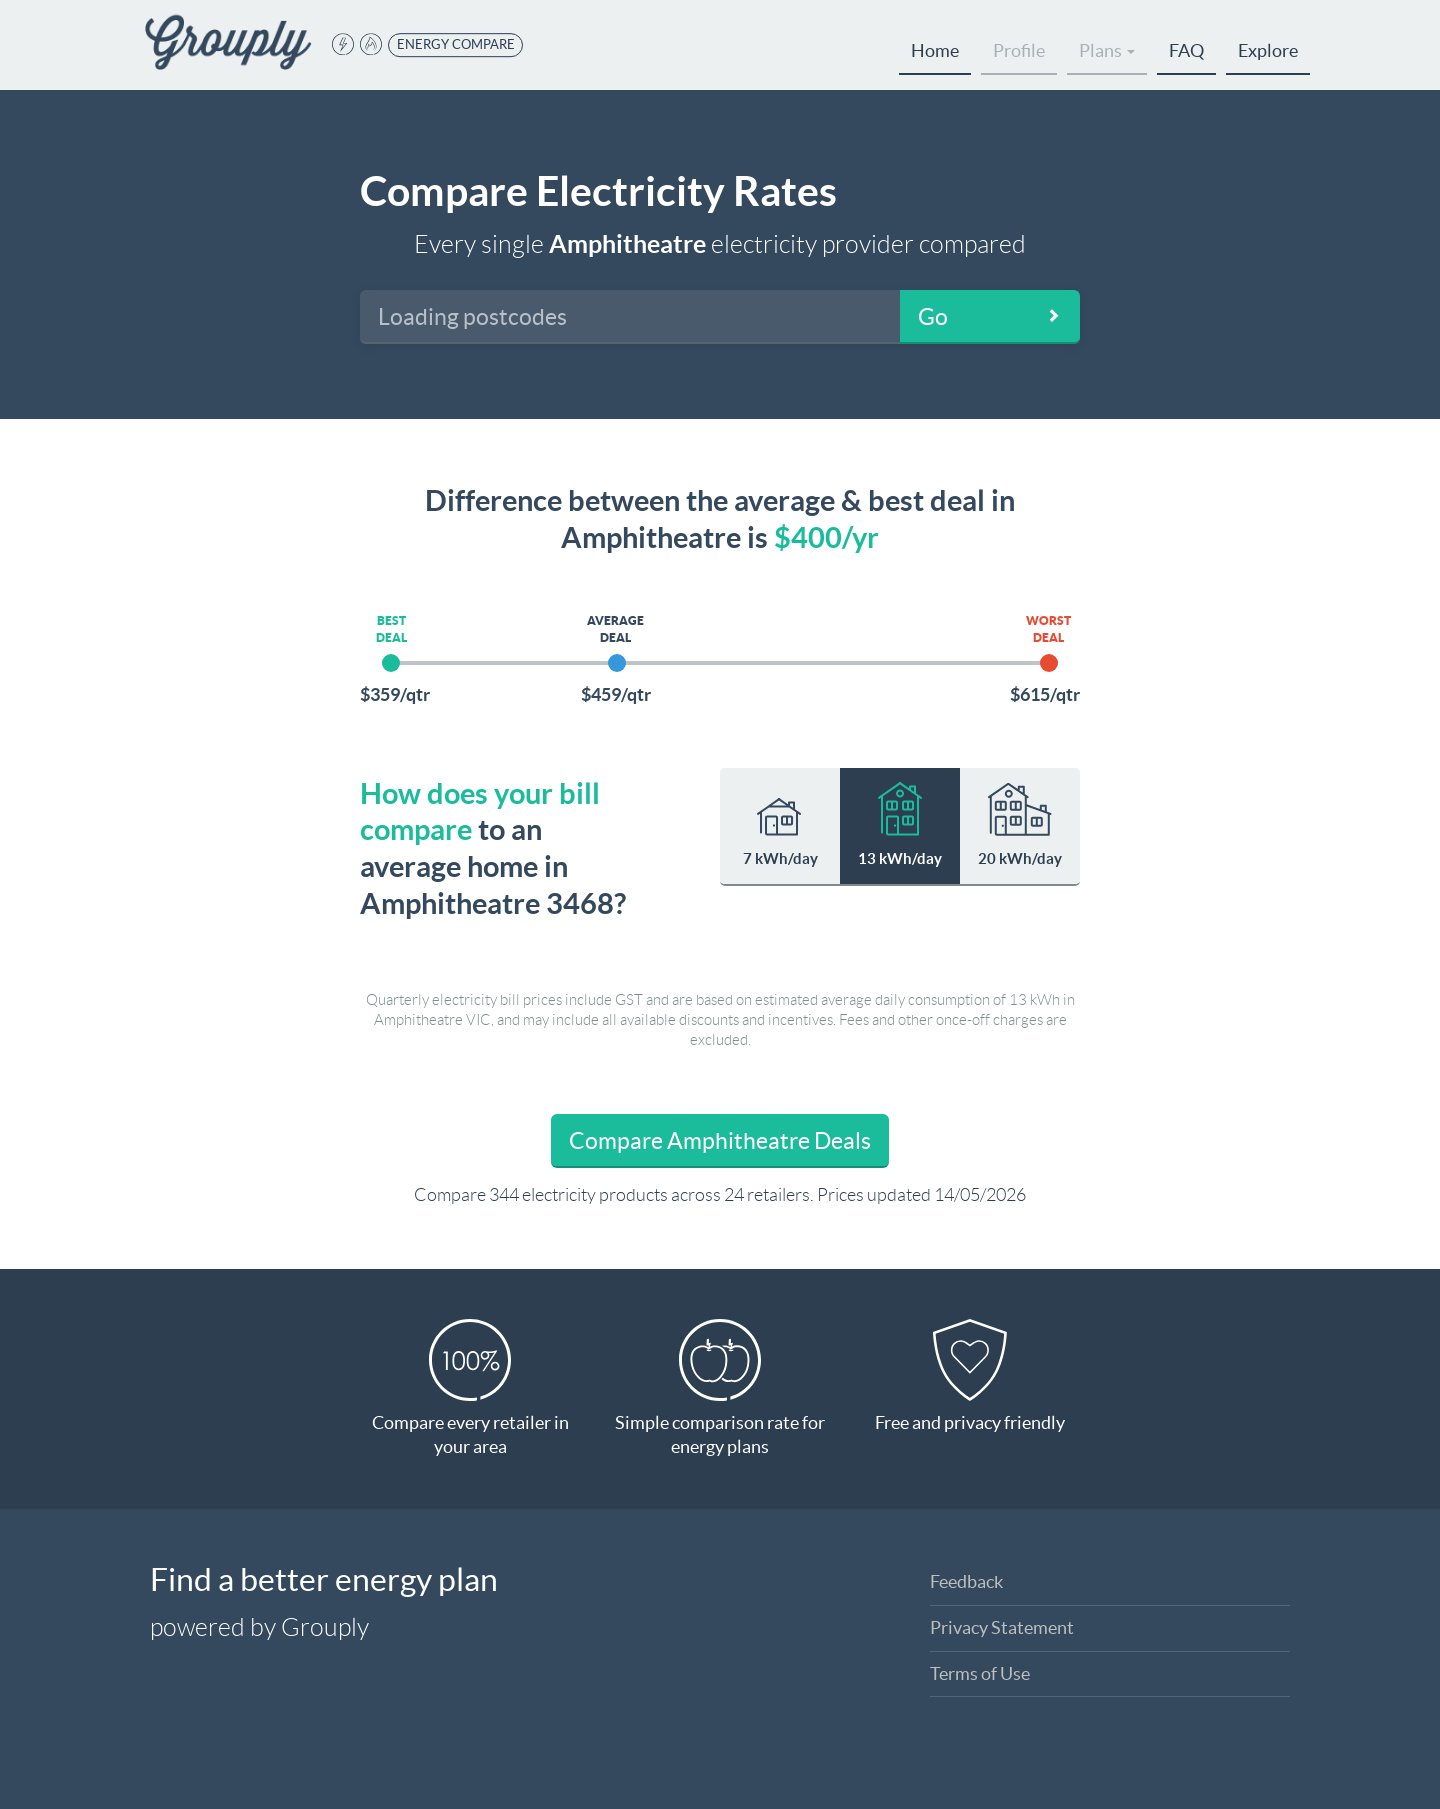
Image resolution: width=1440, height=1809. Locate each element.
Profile (1019, 50)
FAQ (1186, 50)
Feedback (966, 1581)
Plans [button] (1107, 50)
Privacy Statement (1002, 1627)
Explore (1268, 50)
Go (933, 317)
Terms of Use (980, 1673)
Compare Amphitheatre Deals (720, 1141)
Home (935, 50)
